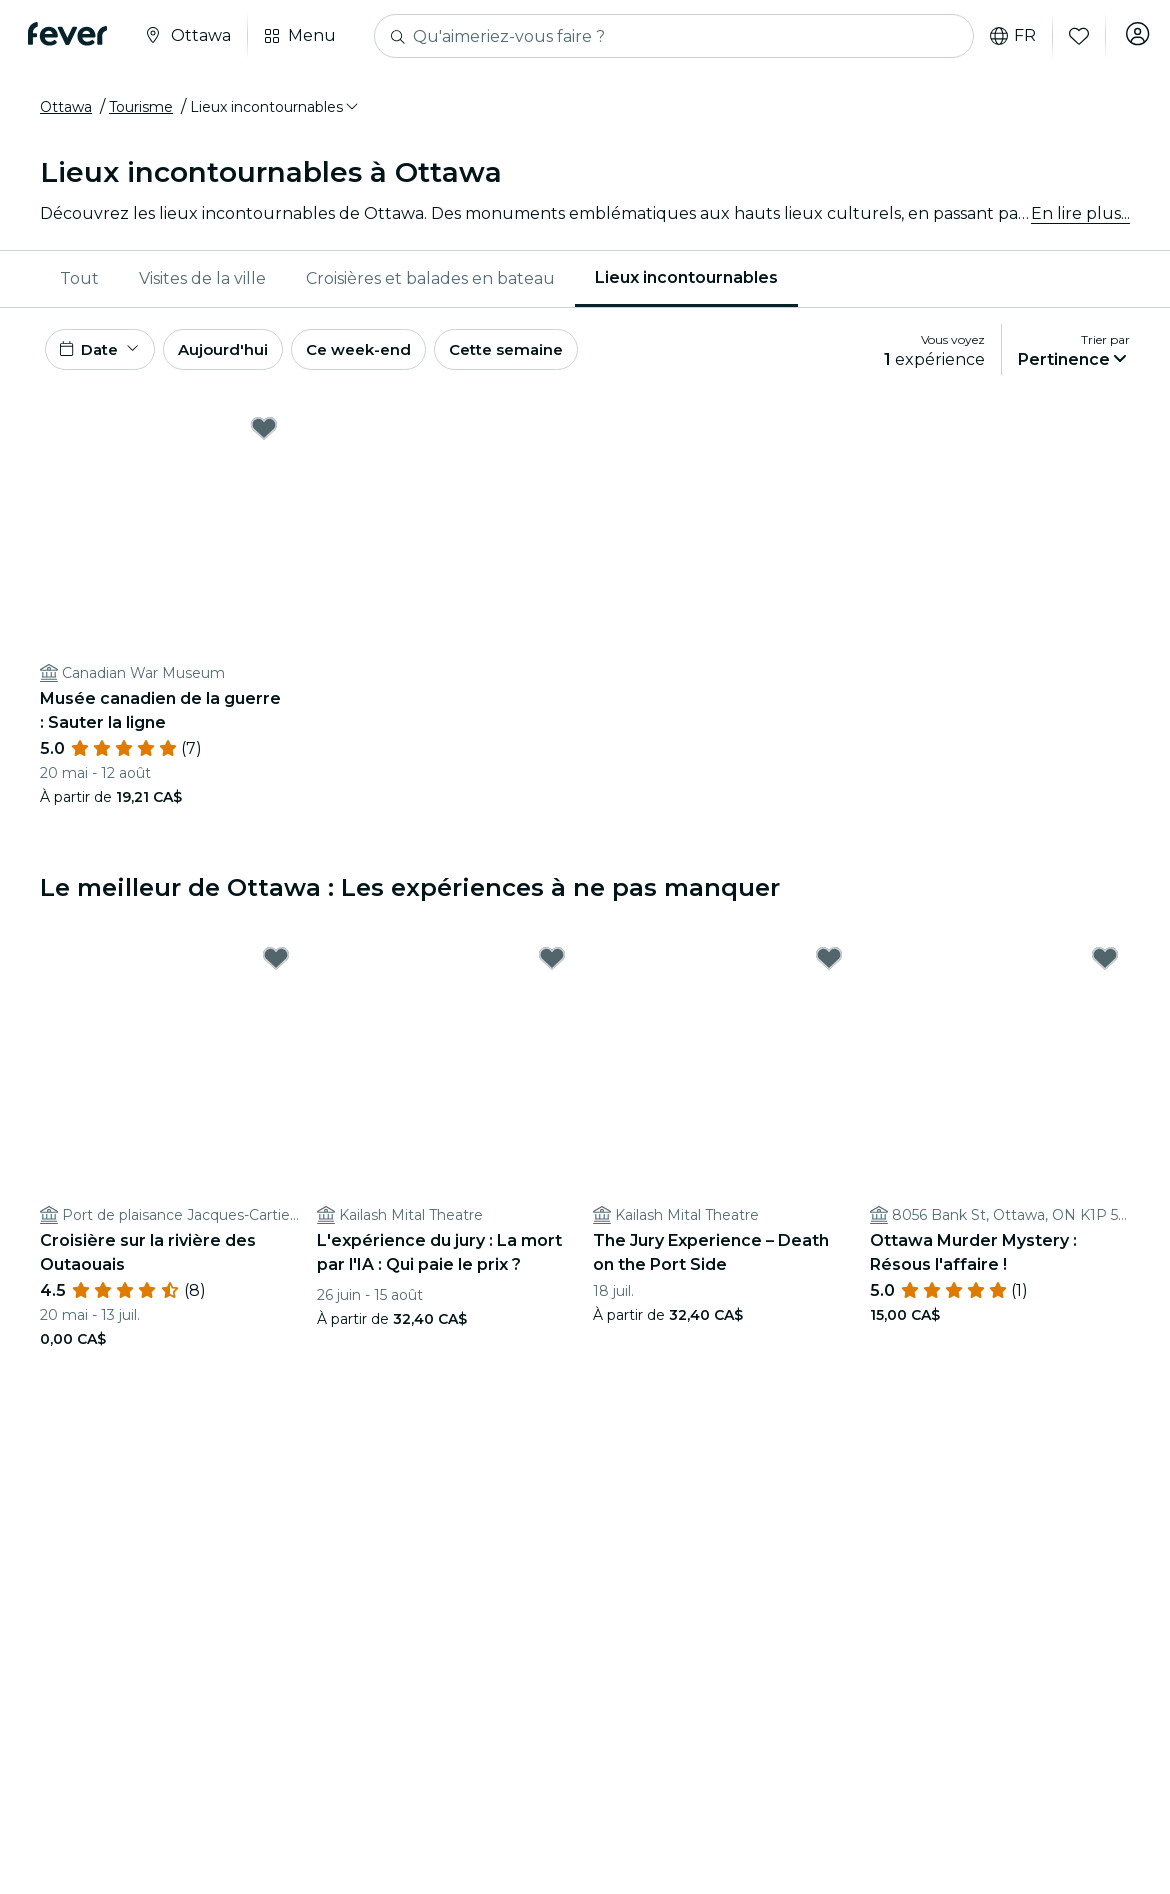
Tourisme (141, 107)
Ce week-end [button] (380, 352)
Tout (79, 278)
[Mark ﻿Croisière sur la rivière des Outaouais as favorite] (276, 965)
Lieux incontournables (686, 277)
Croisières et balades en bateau (430, 278)
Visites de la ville (202, 278)
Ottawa (66, 107)
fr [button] (1005, 36)
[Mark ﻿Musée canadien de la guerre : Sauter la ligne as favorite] (264, 435)
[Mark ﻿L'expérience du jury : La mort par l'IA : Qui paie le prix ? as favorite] (552, 965)
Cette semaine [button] (539, 352)
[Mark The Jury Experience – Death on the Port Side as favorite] (829, 965)
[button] (275, 107)
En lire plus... (1080, 213)
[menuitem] (79, 279)
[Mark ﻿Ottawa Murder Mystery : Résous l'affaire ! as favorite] (1105, 965)
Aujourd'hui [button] (235, 352)
